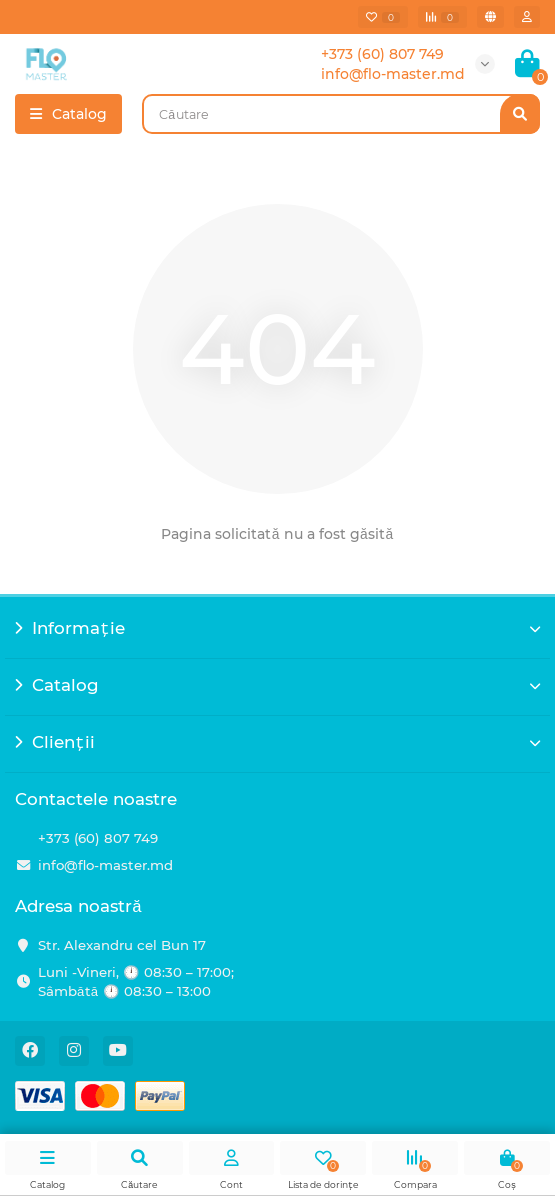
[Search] (341, 114)
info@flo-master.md (105, 865)
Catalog (277, 685)
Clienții (277, 742)
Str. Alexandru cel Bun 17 (122, 945)
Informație (277, 628)
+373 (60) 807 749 (98, 838)
